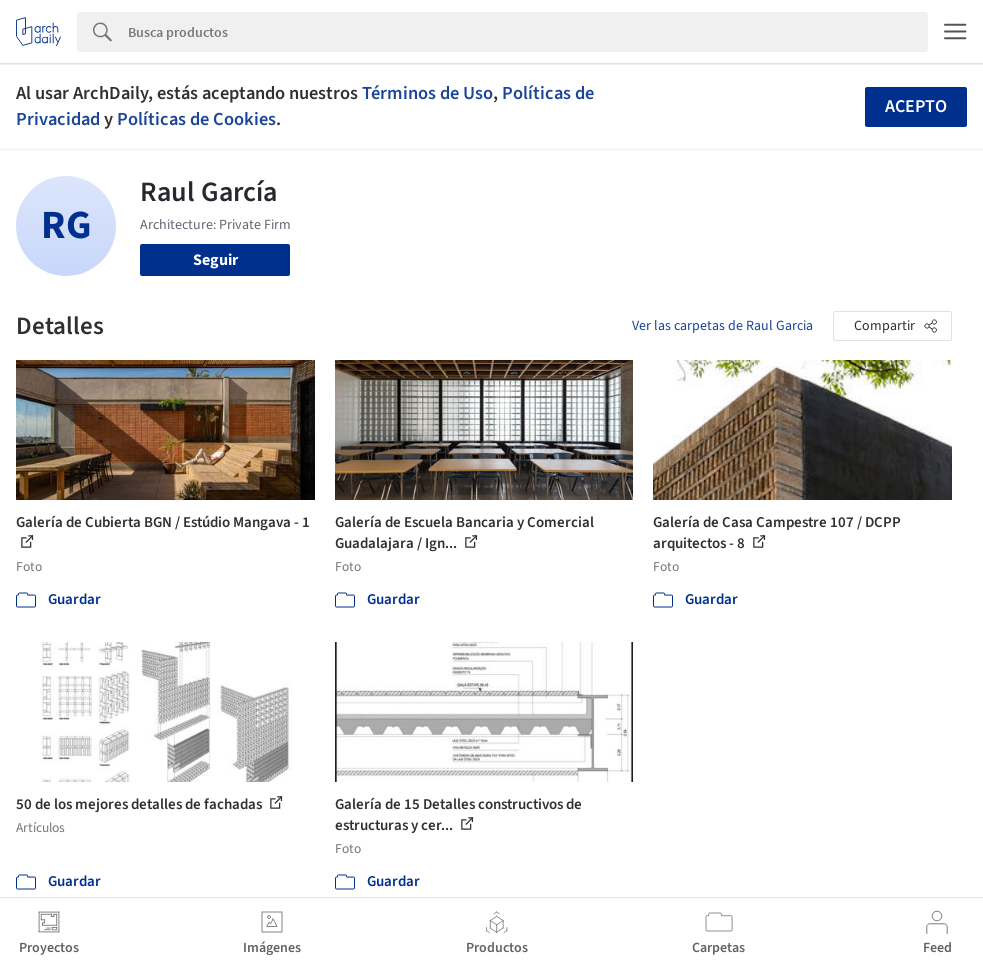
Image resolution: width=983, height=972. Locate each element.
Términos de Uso (427, 93)
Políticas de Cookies (196, 119)
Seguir (215, 260)
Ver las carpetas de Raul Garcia (722, 326)
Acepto (916, 106)
